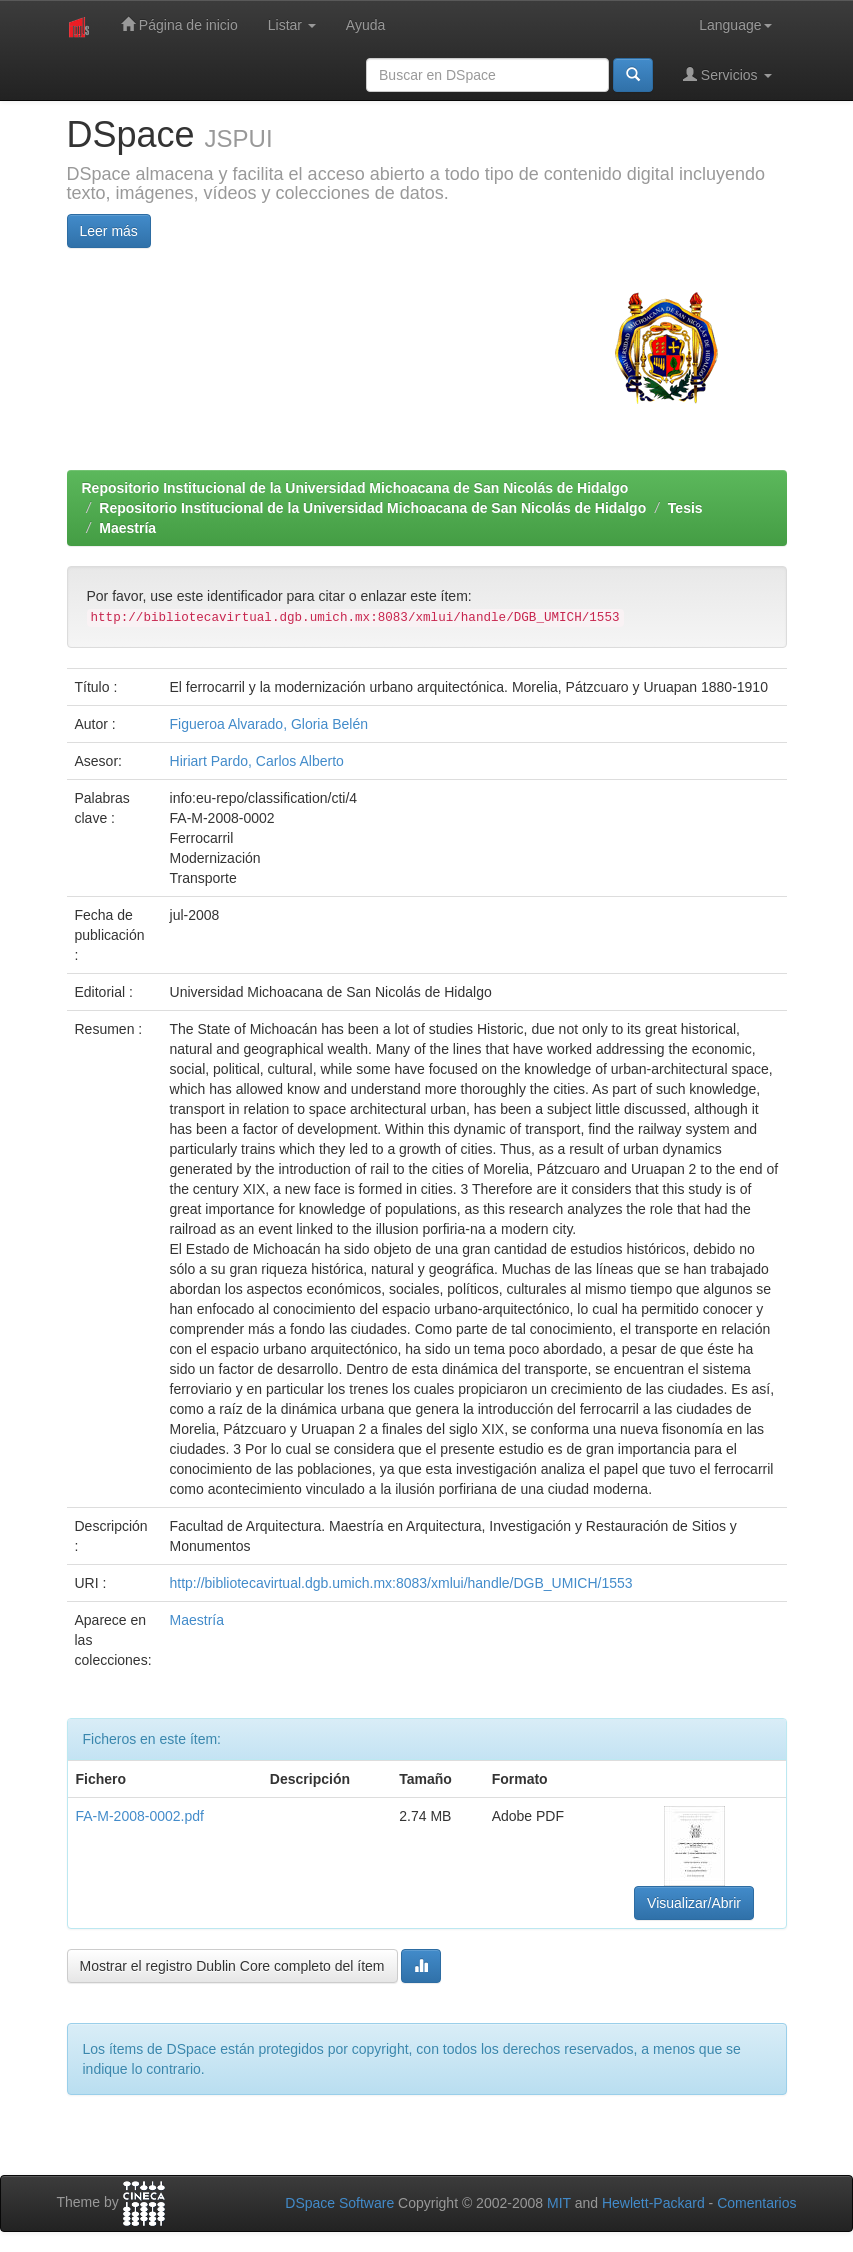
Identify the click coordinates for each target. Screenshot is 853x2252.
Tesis (685, 508)
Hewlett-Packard (653, 2203)
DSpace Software (339, 2203)
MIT (559, 2203)
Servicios (727, 74)
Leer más (109, 231)
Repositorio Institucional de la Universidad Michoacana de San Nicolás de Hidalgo (355, 488)
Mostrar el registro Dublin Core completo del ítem (232, 1966)
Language (735, 25)
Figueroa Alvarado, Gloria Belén (269, 724)
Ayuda (365, 25)
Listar (292, 25)
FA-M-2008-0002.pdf (140, 1816)
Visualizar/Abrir (694, 1903)
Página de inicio (179, 24)
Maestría (127, 528)
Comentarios (756, 2203)
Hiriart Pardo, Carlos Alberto (257, 761)
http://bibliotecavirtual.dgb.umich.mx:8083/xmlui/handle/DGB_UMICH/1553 (401, 1583)
